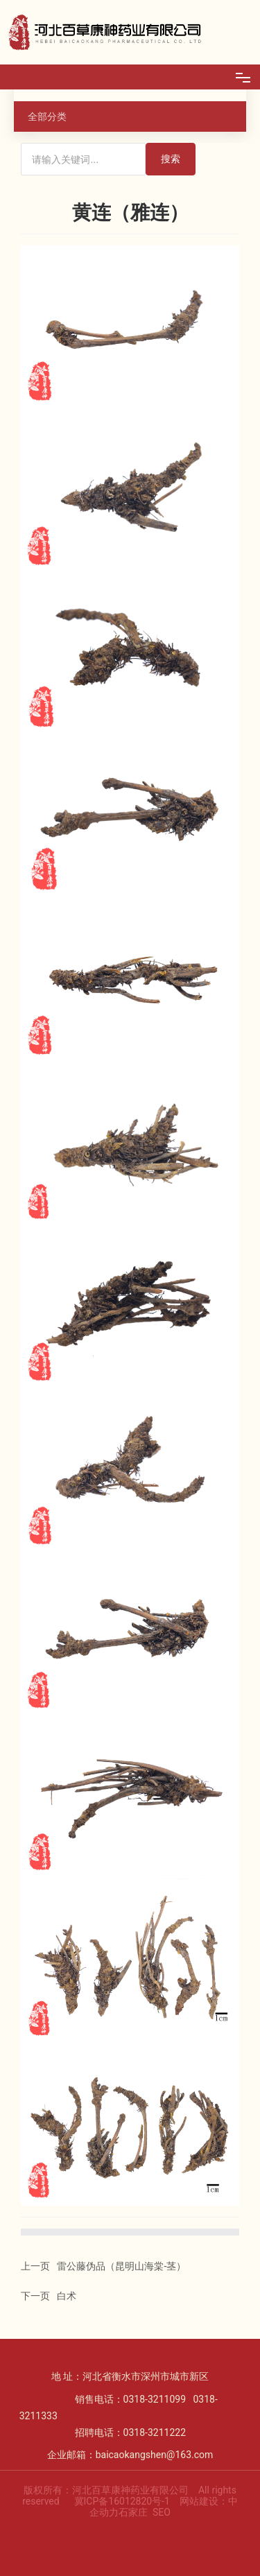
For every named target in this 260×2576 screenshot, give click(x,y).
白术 (66, 2295)
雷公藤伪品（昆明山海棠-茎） (121, 2266)
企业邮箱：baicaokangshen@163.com (130, 2454)
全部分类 (47, 116)
